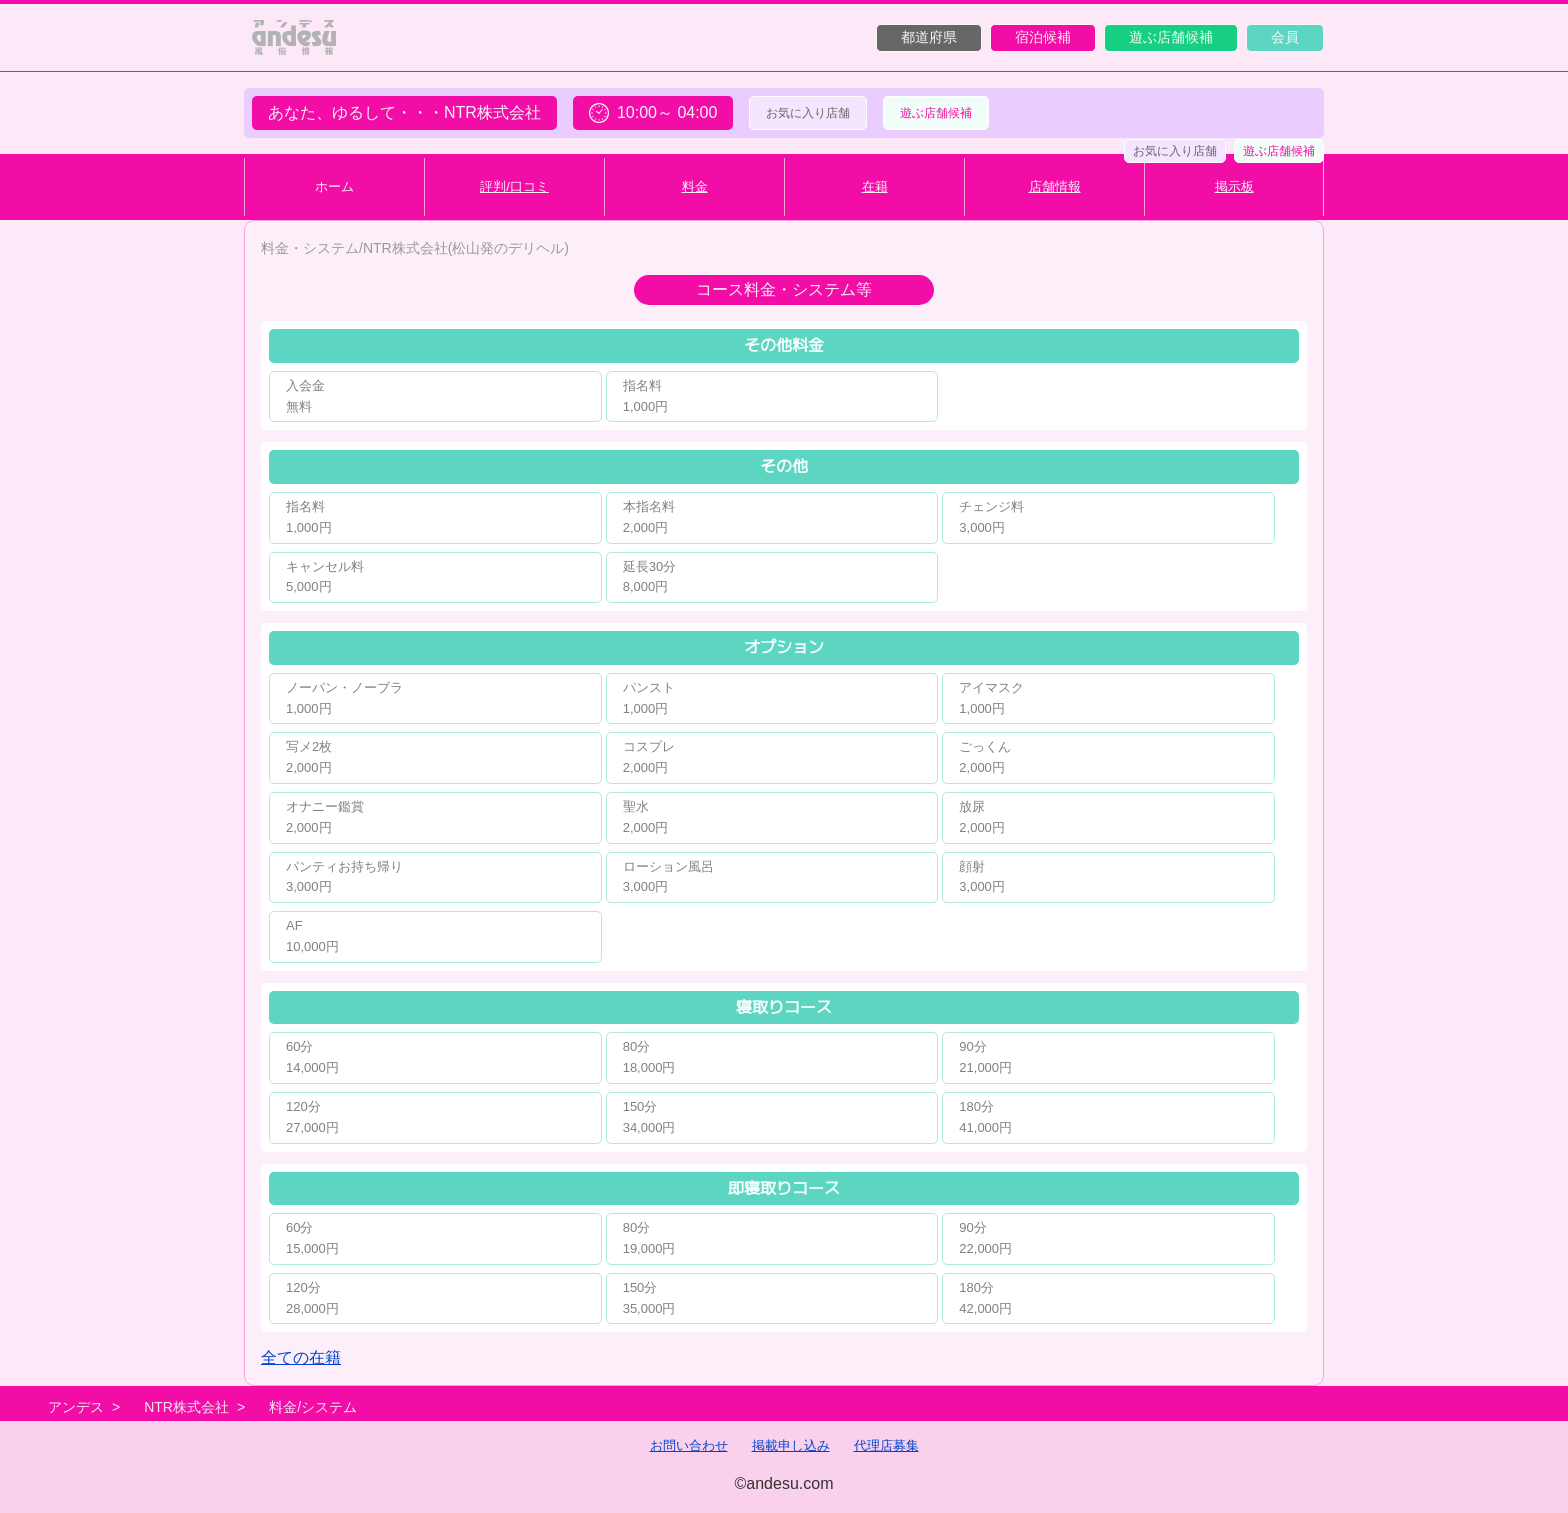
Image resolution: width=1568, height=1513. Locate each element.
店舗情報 (1055, 186)
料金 (695, 186)
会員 (1285, 37)
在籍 (875, 186)
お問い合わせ (689, 1445)
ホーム (334, 186)
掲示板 (1234, 186)
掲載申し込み (791, 1445)
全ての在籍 (301, 1357)
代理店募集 (886, 1445)
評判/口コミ (514, 186)
